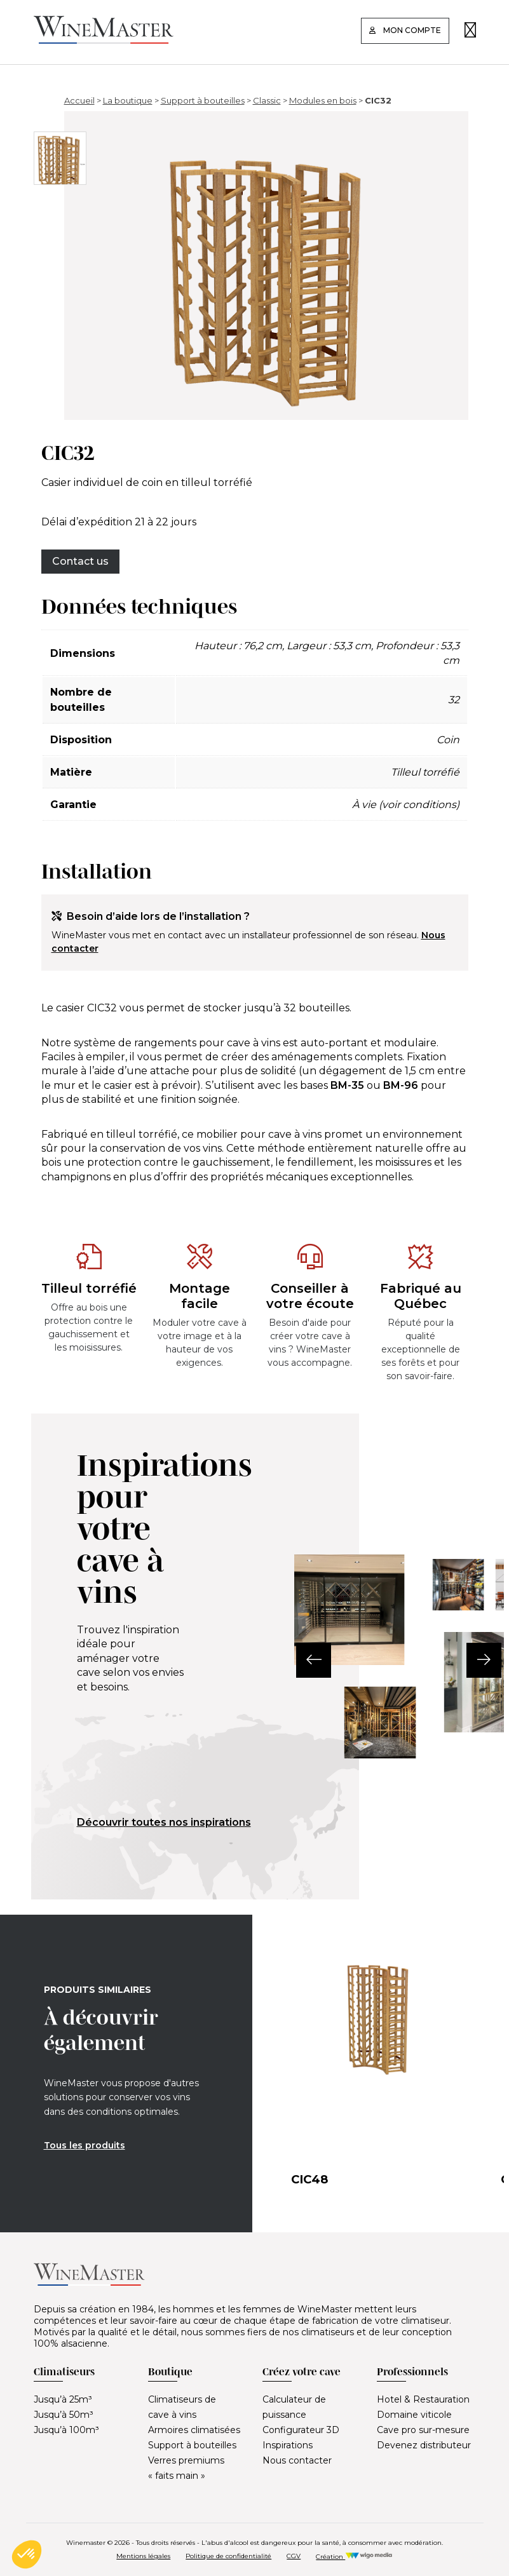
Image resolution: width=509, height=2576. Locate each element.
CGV (294, 2556)
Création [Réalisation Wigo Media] (354, 2556)
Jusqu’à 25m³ (63, 2399)
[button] (294, 1660)
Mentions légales (143, 2556)
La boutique (128, 100)
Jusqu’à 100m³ (66, 2430)
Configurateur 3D (300, 2430)
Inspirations (287, 2445)
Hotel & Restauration (423, 2399)
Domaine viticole (414, 2414)
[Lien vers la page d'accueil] (103, 40)
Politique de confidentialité (228, 2556)
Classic (267, 100)
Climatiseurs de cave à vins (182, 2407)
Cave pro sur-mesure (423, 2430)
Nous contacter (297, 2460)
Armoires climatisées (194, 2430)
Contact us (80, 561)
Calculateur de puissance (294, 2407)
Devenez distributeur (424, 2445)
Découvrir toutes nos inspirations (164, 1822)
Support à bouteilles (203, 100)
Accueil (79, 100)
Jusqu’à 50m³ (63, 2414)
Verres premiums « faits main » (186, 2468)
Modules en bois (322, 100)
